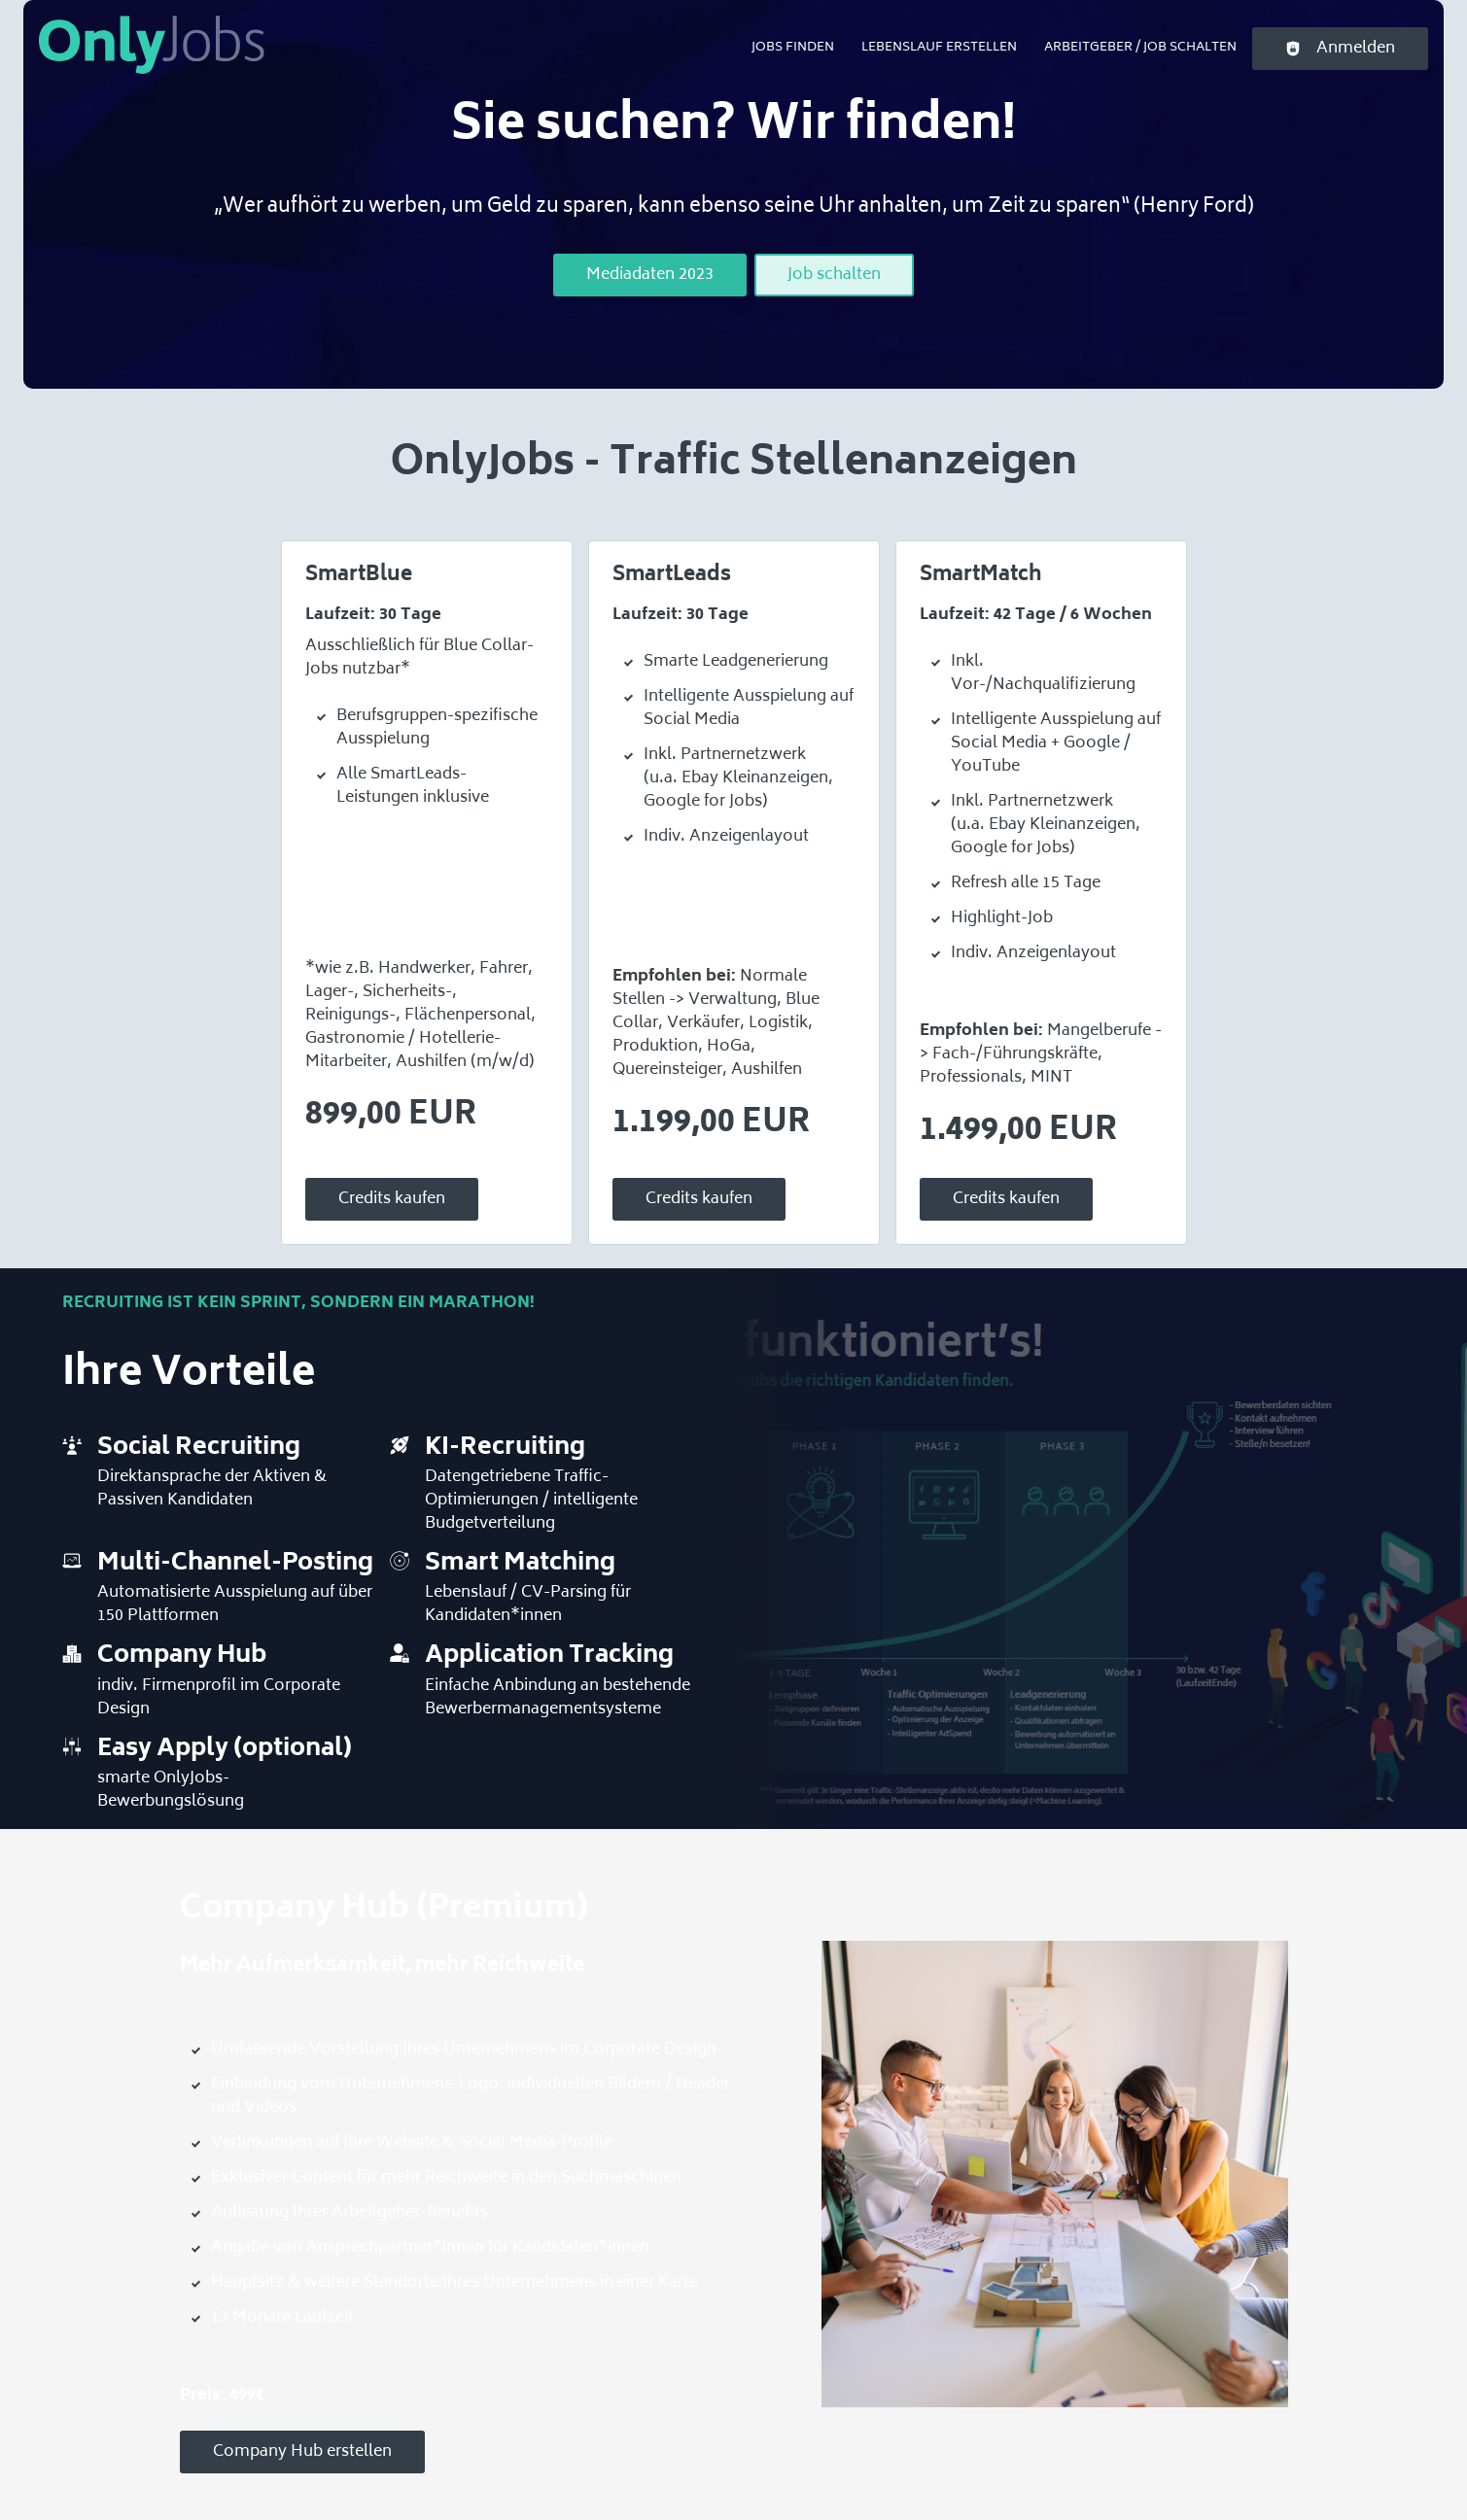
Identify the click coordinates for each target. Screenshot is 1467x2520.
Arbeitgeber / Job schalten (1140, 47)
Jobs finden (792, 47)
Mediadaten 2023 (650, 275)
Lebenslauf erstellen (939, 47)
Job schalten (834, 275)
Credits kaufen (391, 1199)
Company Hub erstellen (302, 2452)
